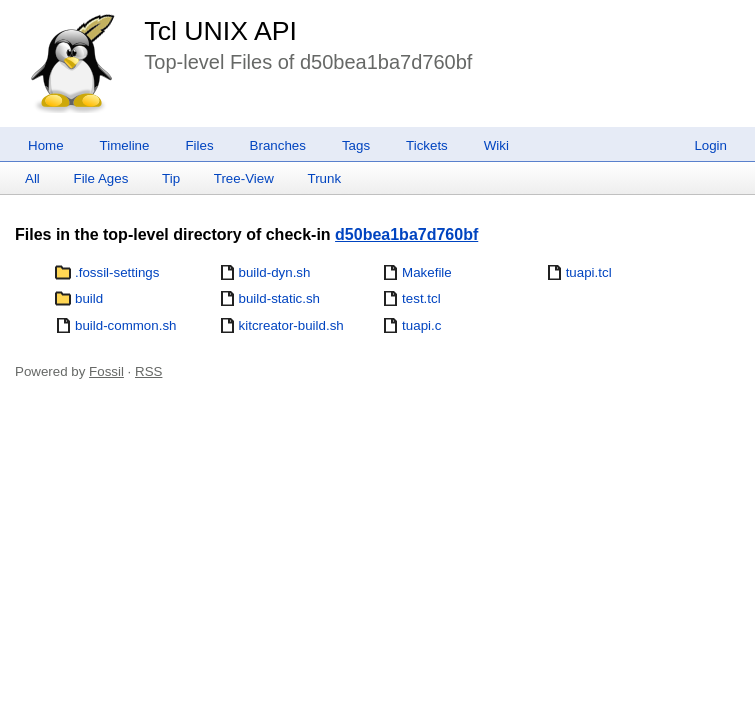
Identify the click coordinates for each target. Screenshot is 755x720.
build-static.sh (280, 298)
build (89, 298)
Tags (356, 145)
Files (199, 145)
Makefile (427, 272)
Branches (278, 145)
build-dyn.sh (275, 272)
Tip (171, 178)
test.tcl (421, 298)
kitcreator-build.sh (291, 325)
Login (710, 145)
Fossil (106, 371)
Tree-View (244, 178)
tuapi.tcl (589, 272)
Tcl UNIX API (220, 31)
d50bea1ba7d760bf (406, 234)
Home (46, 145)
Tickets (427, 145)
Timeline (125, 145)
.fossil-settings (117, 272)
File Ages (101, 178)
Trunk (324, 178)
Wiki (496, 145)
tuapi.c (421, 325)
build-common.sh (125, 325)
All (32, 178)
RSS (148, 371)
